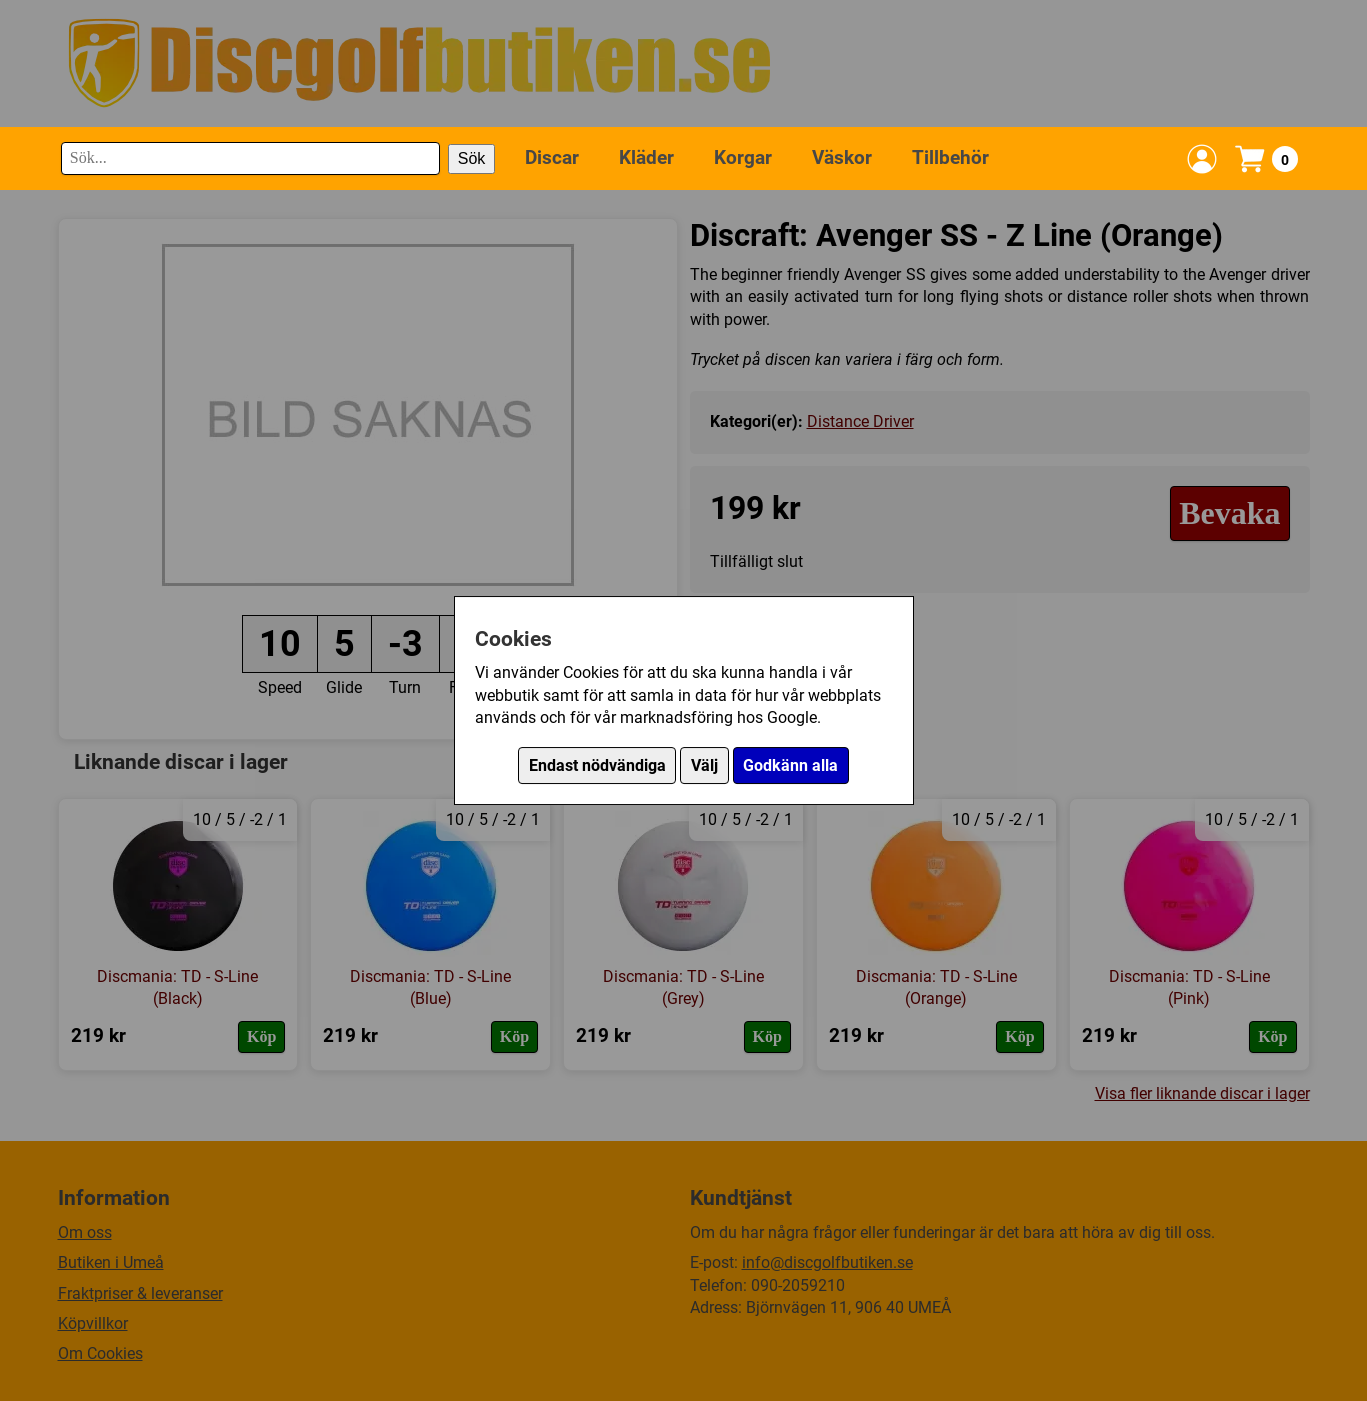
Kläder (646, 157)
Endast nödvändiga (597, 765)
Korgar (743, 157)
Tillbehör (950, 157)
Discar (552, 157)
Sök (472, 158)
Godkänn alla (790, 765)
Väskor (842, 157)
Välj (704, 765)
